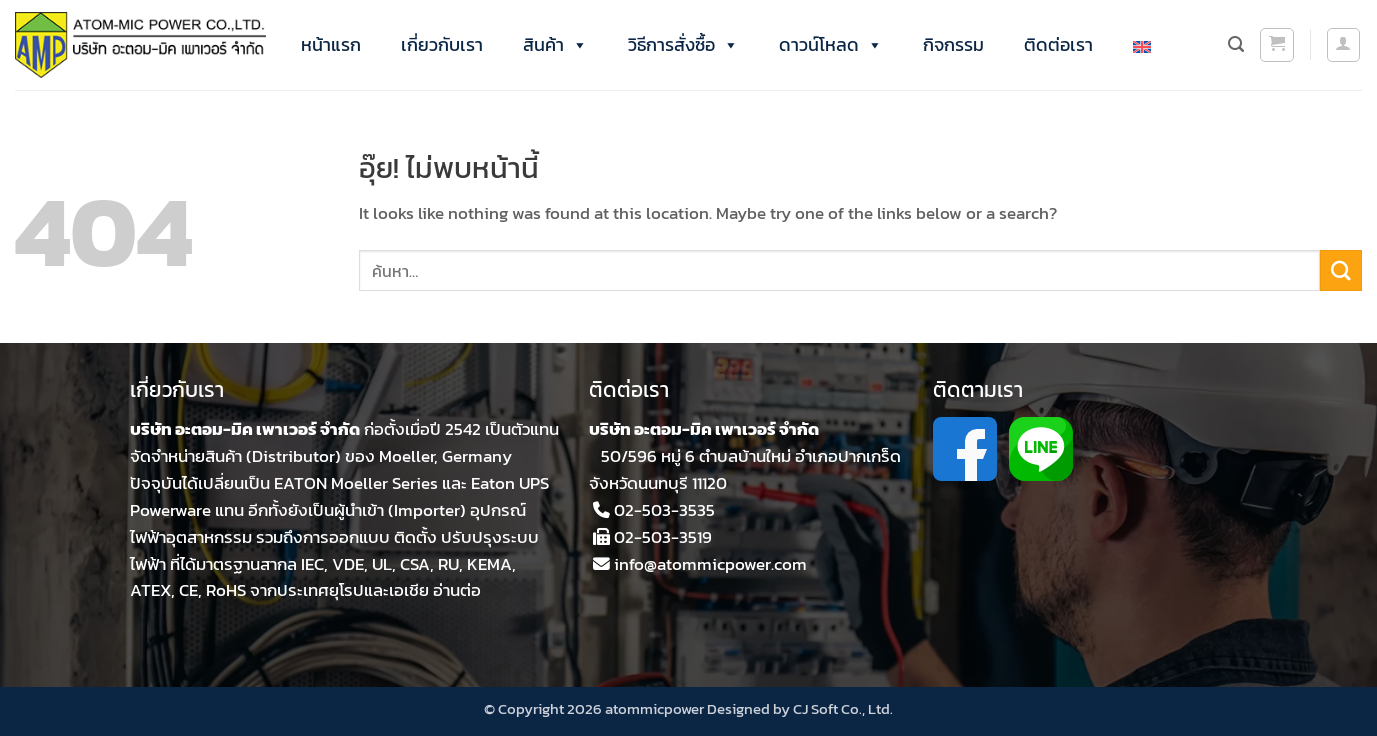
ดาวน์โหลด (831, 45)
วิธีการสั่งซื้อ (683, 45)
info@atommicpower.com (710, 564)
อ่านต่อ (457, 590)
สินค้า (555, 45)
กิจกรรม (953, 44)
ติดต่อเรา (1058, 44)
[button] (1277, 45)
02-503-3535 (664, 510)
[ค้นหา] (1236, 44)
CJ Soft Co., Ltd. (843, 708)
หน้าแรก (331, 44)
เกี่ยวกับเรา (442, 44)
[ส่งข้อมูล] (1341, 270)
